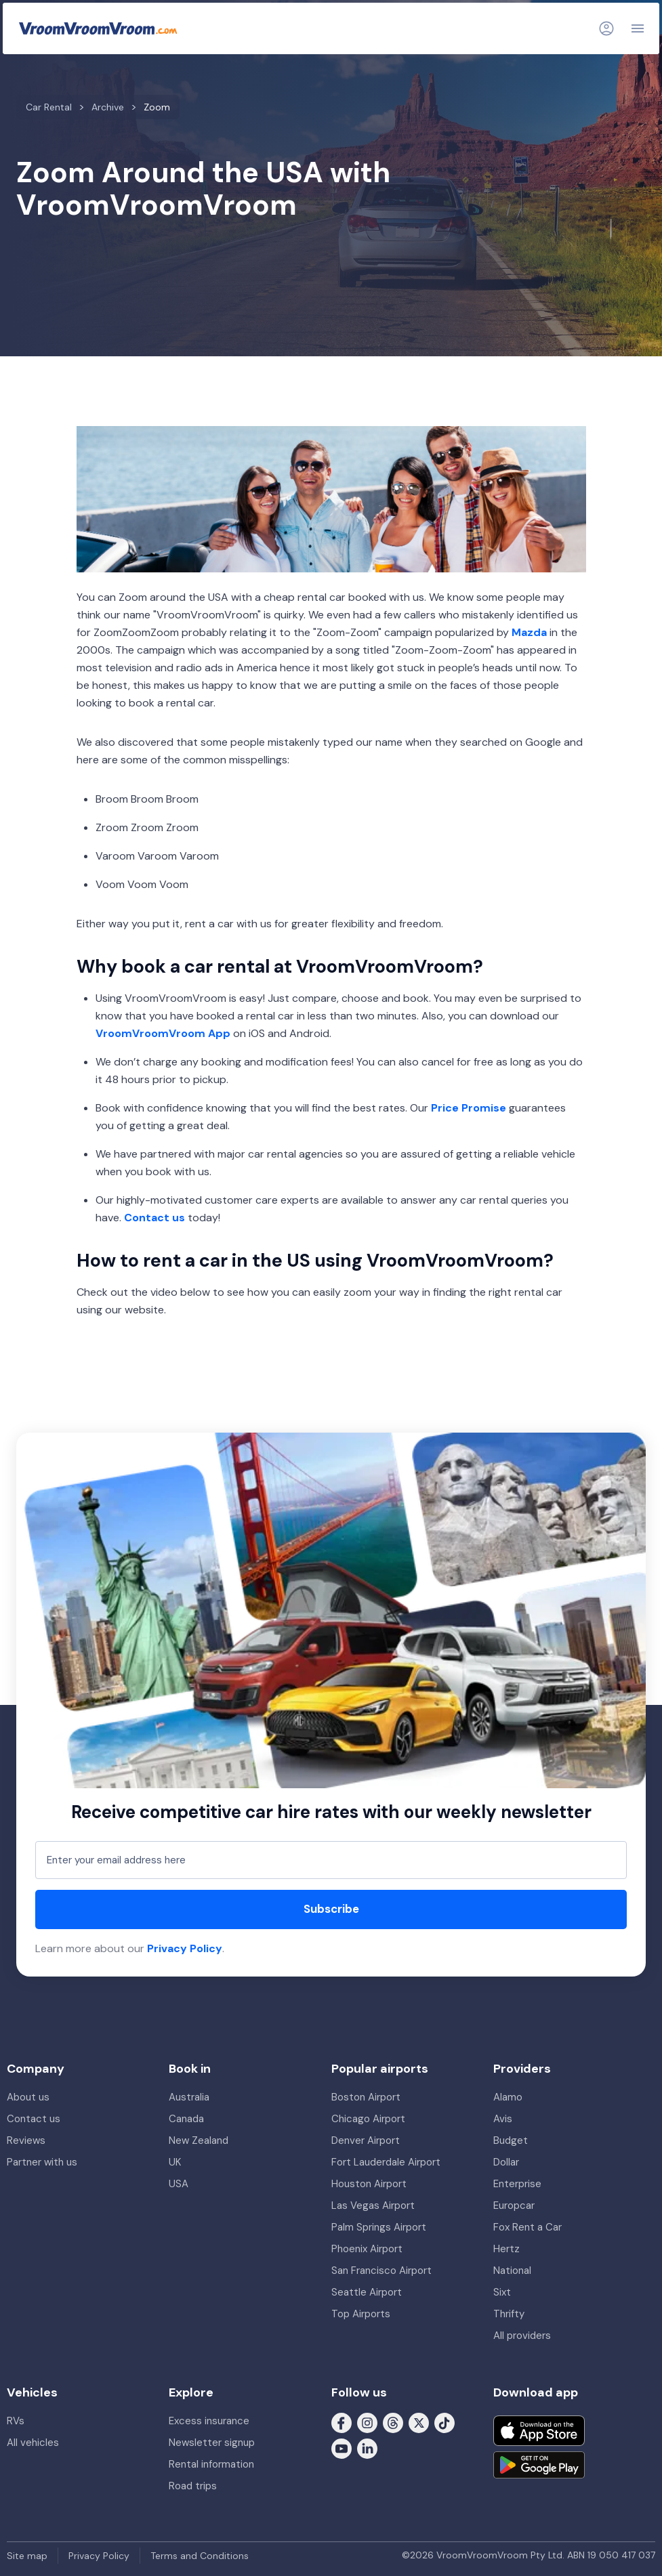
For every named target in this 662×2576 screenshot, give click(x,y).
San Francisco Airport (381, 2270)
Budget (510, 2140)
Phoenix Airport (366, 2249)
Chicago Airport (368, 2119)
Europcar (514, 2205)
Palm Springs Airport (378, 2227)
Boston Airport (365, 2097)
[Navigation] (637, 28)
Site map (27, 2556)
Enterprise (517, 2184)
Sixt (502, 2292)
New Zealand (198, 2140)
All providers (522, 2335)
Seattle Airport (366, 2292)
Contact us (33, 2119)
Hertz (506, 2249)
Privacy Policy (184, 1948)
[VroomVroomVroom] (98, 28)
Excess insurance (209, 2421)
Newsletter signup (212, 2442)
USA (178, 2184)
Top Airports (360, 2314)
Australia (189, 2097)
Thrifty (508, 2314)
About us (28, 2097)
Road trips (193, 2486)
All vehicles (33, 2442)
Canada (186, 2119)
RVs (15, 2421)
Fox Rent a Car (527, 2227)
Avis (502, 2119)
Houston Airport (369, 2184)
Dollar (506, 2162)
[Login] (606, 28)
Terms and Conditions (199, 2556)
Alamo (507, 2097)
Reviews (26, 2140)
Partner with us (42, 2162)
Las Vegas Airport (373, 2205)
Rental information (211, 2464)
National (512, 2270)
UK (175, 2162)
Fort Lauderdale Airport (385, 2162)
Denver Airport (365, 2140)
